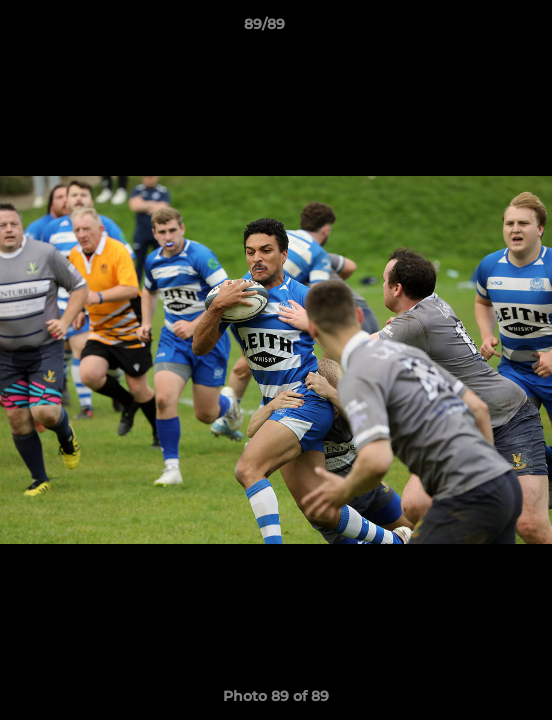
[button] (480, 29)
